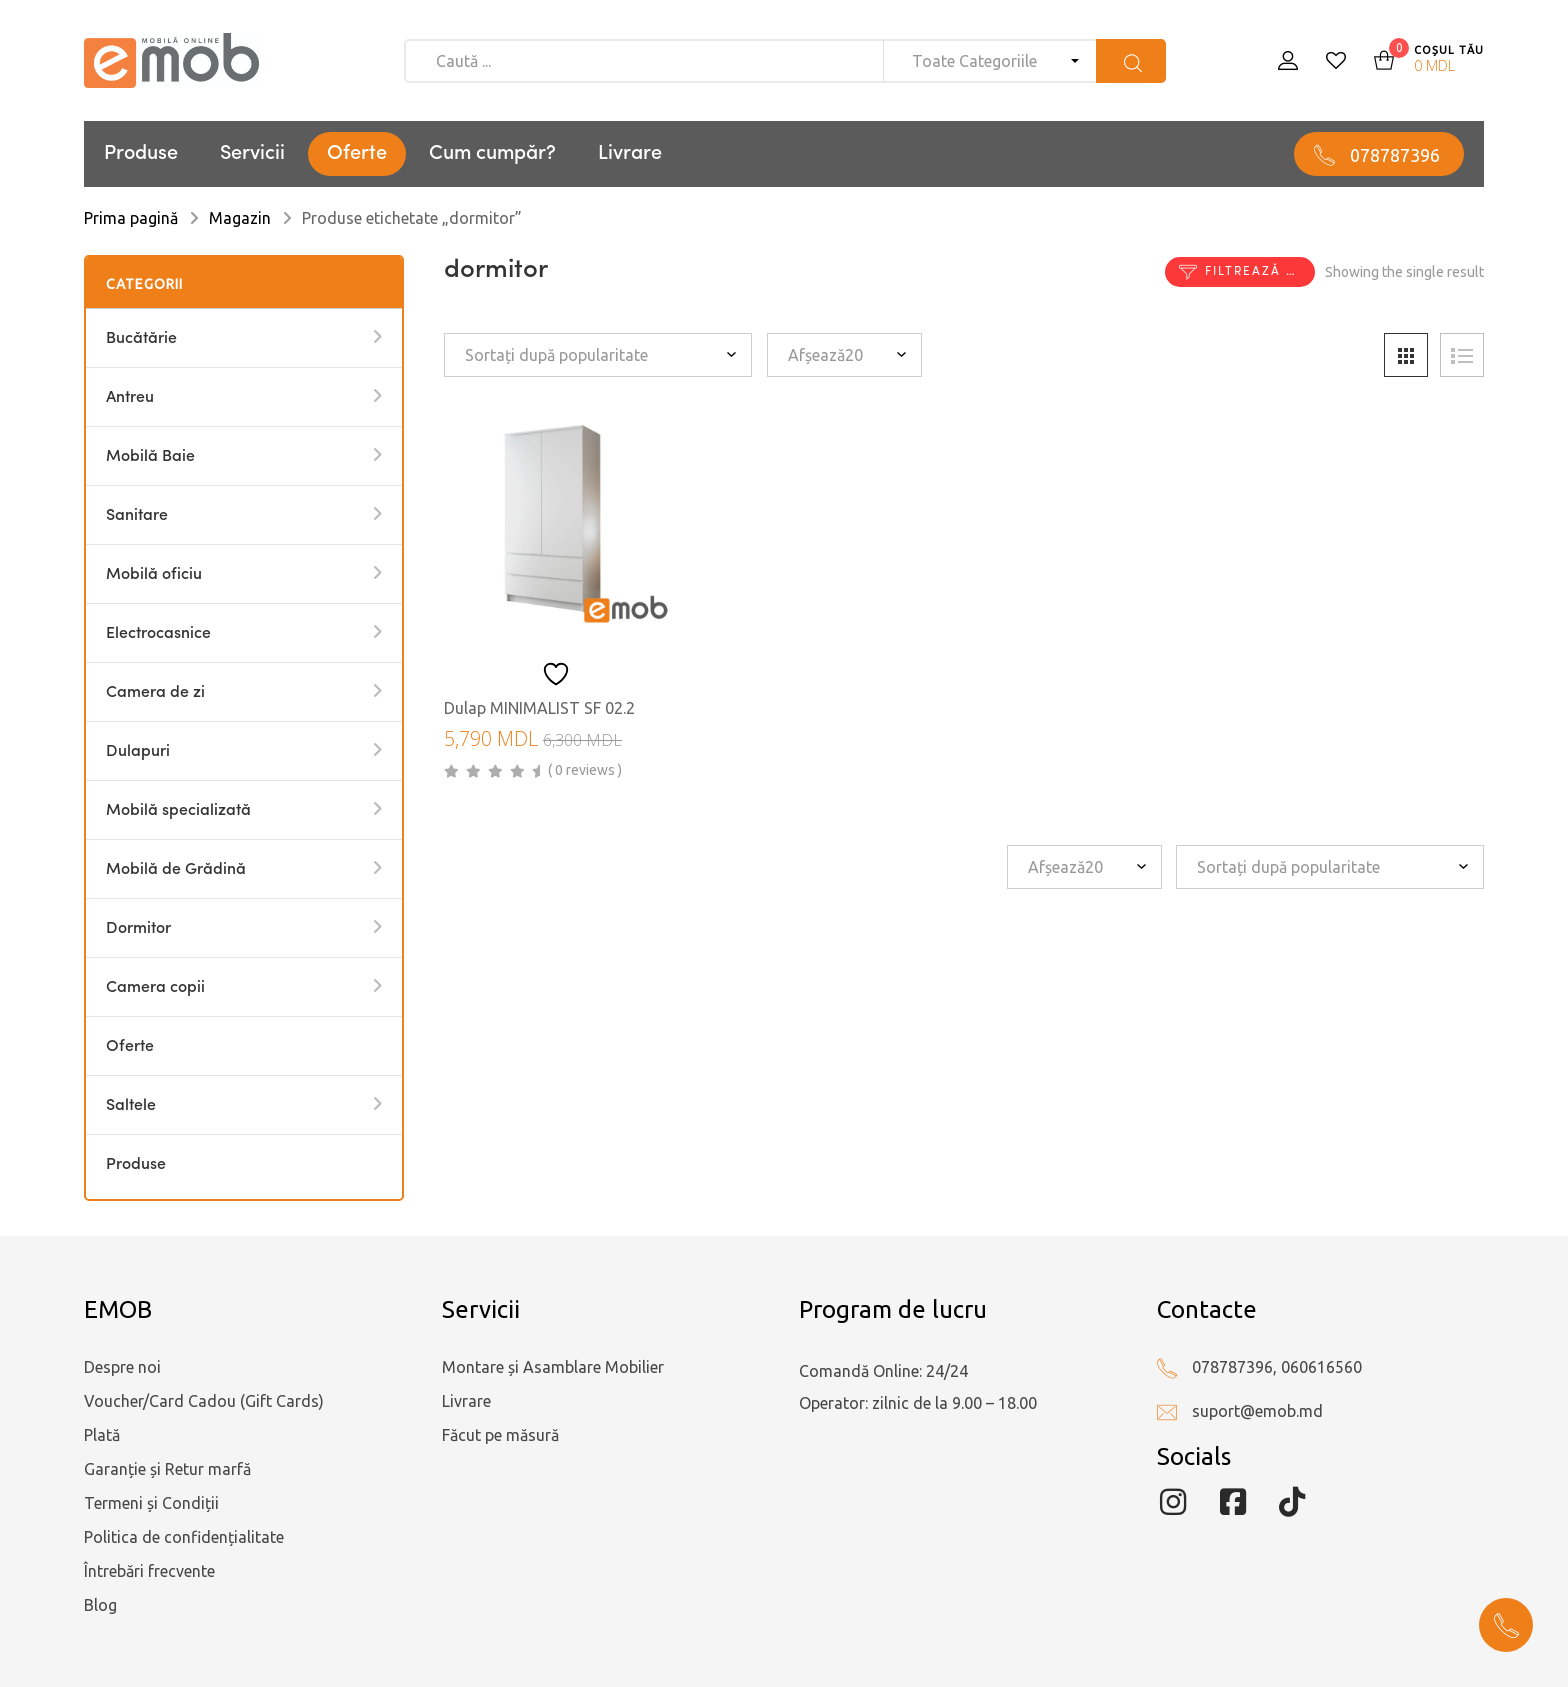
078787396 (1395, 155)
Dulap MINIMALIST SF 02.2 (539, 708)
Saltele (131, 1106)
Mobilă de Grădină (176, 870)
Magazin (240, 218)
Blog (100, 1605)
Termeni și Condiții (151, 1503)
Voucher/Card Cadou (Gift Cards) (204, 1401)
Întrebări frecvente (149, 1571)
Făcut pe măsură (500, 1435)
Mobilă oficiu (154, 575)
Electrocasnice (158, 634)
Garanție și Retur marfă (167, 1469)
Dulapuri (138, 752)
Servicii (252, 154)
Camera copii (155, 988)
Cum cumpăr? (492, 154)
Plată (102, 1435)
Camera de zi (155, 693)
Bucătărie (141, 339)
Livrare (630, 154)
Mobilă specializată (178, 811)
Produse (141, 154)
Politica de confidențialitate (184, 1537)
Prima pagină (131, 218)
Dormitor (138, 929)
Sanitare (137, 516)
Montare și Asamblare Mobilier (553, 1367)
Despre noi (122, 1367)
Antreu (130, 398)
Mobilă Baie (150, 457)
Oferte (357, 154)
